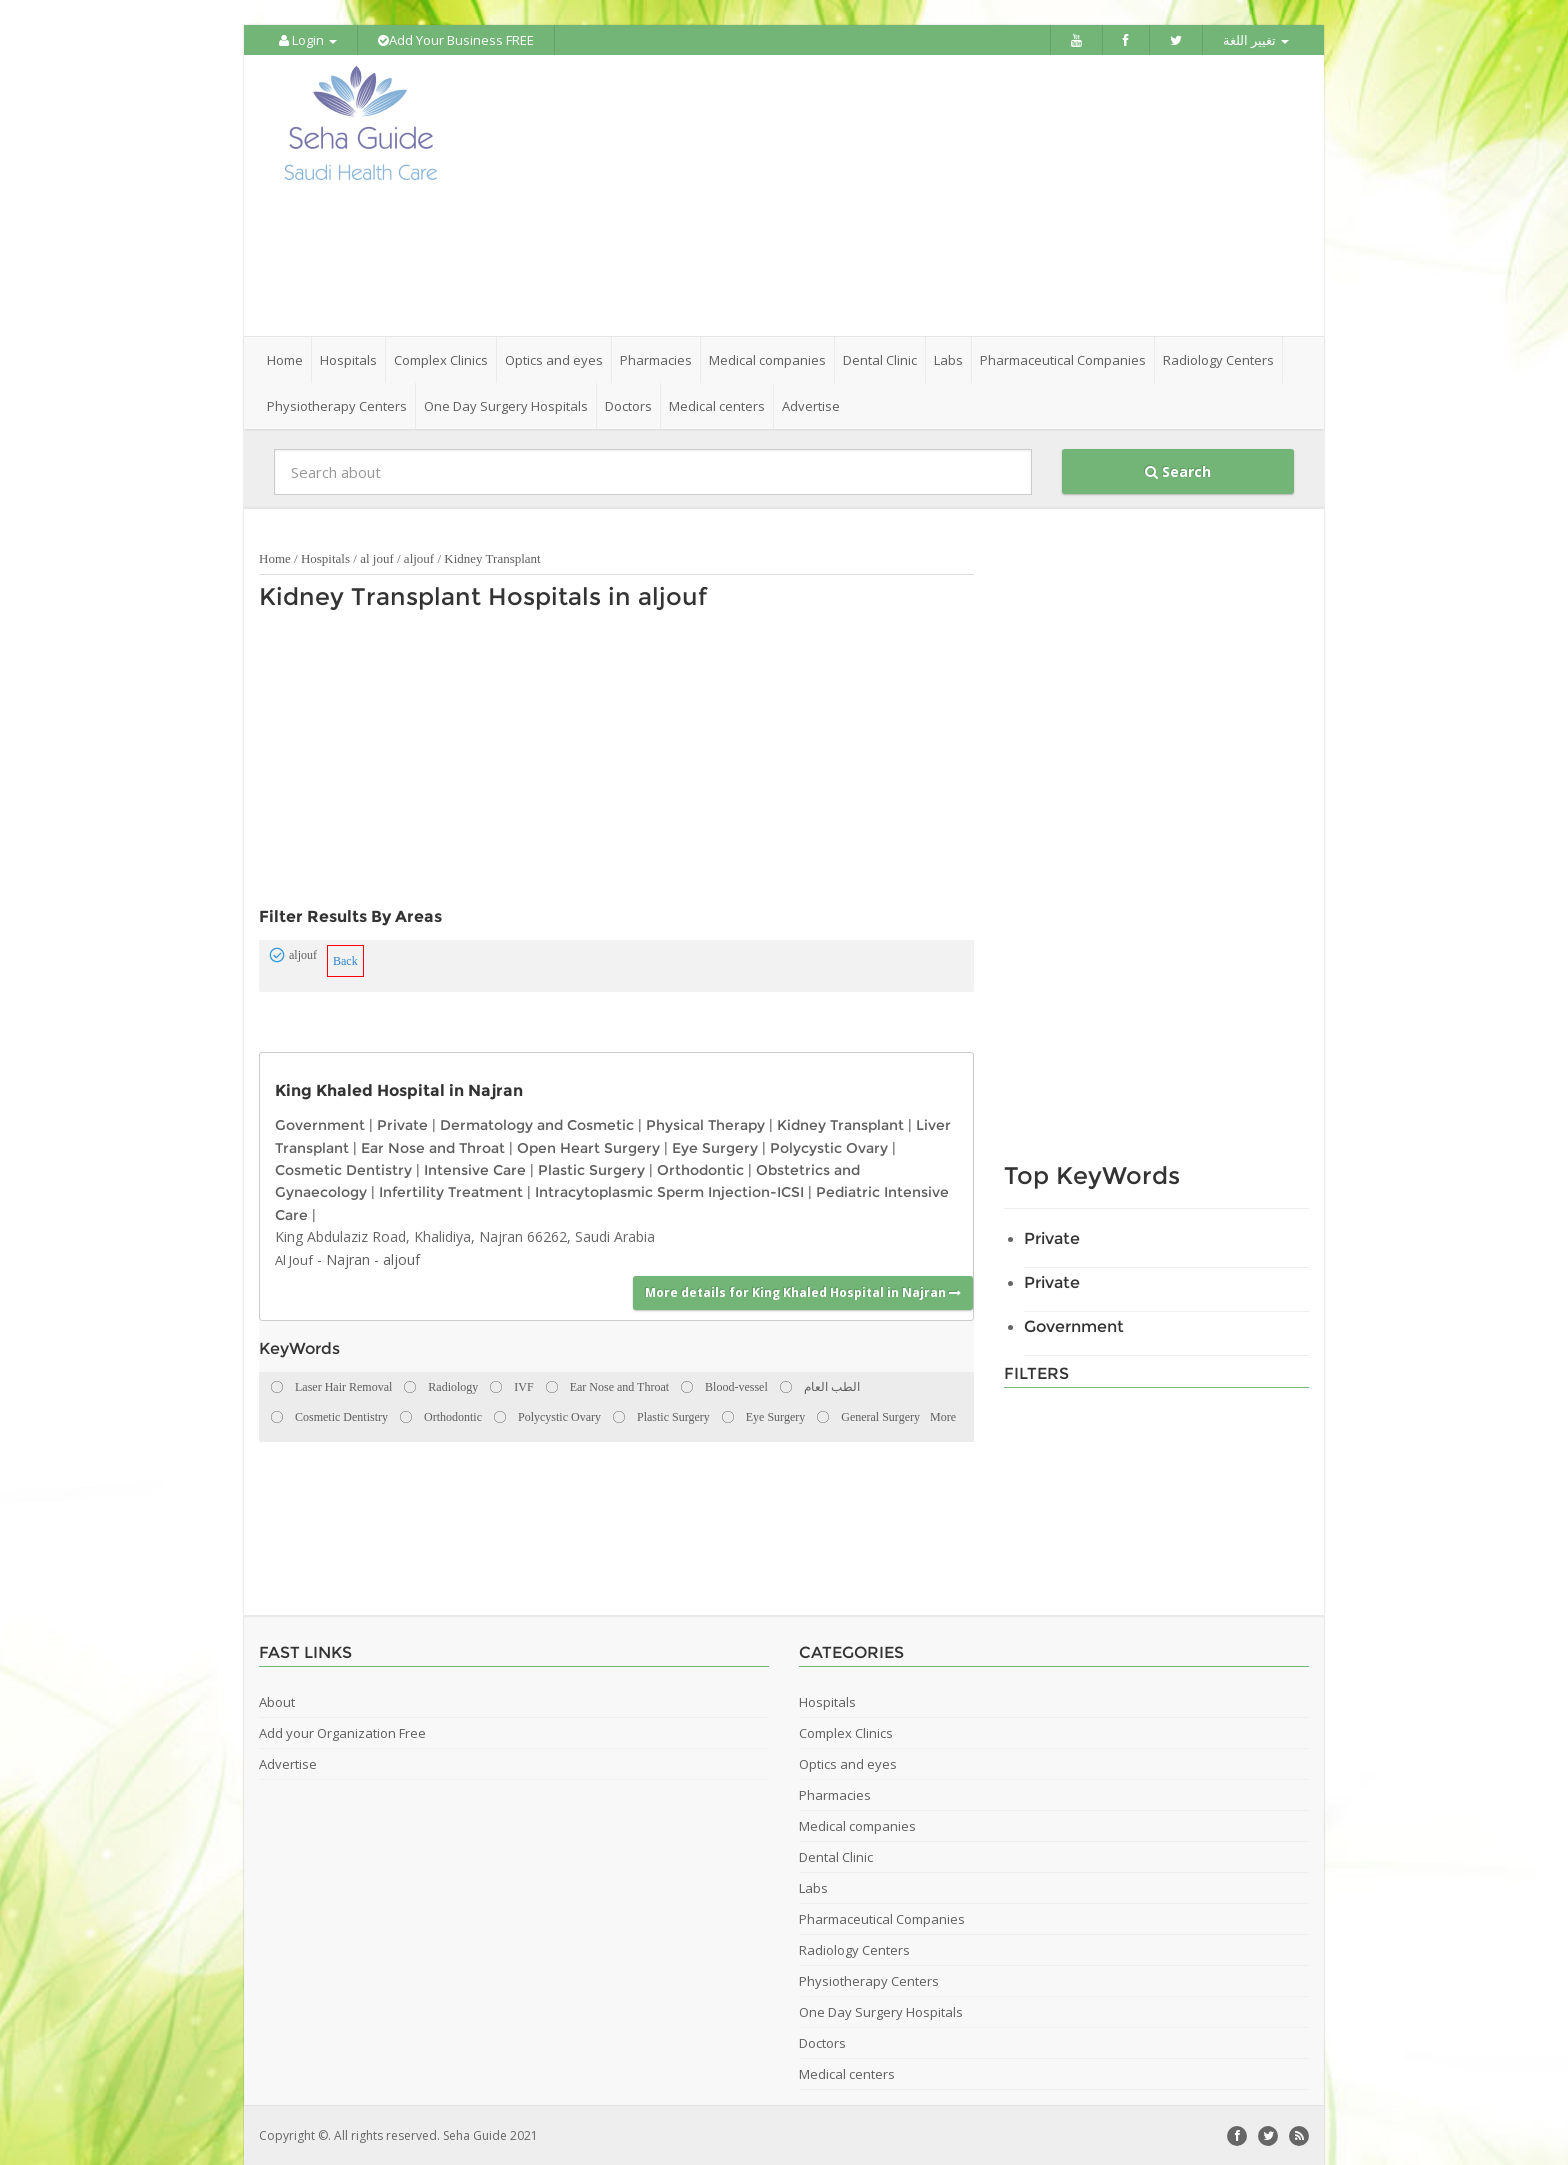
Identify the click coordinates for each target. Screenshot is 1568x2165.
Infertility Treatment (451, 1191)
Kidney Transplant (492, 557)
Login (308, 40)
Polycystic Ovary (829, 1146)
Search (1178, 470)
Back (345, 960)
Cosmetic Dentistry (343, 1169)
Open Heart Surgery (588, 1146)
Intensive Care (475, 1169)
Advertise (811, 405)
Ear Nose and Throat (433, 1146)
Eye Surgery (715, 1146)
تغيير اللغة (1256, 40)
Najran (348, 1257)
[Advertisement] (896, 195)
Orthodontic (700, 1169)
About (277, 1701)
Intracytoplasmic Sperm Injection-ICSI (669, 1191)
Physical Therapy (705, 1124)
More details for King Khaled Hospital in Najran (803, 1291)
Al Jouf (294, 1258)
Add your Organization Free (342, 1732)
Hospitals (325, 557)
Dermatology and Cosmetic (537, 1124)
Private (402, 1124)
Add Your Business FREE (456, 40)
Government (320, 1124)
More (943, 1416)
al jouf (377, 557)
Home (285, 359)
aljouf (419, 557)
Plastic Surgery (591, 1169)
